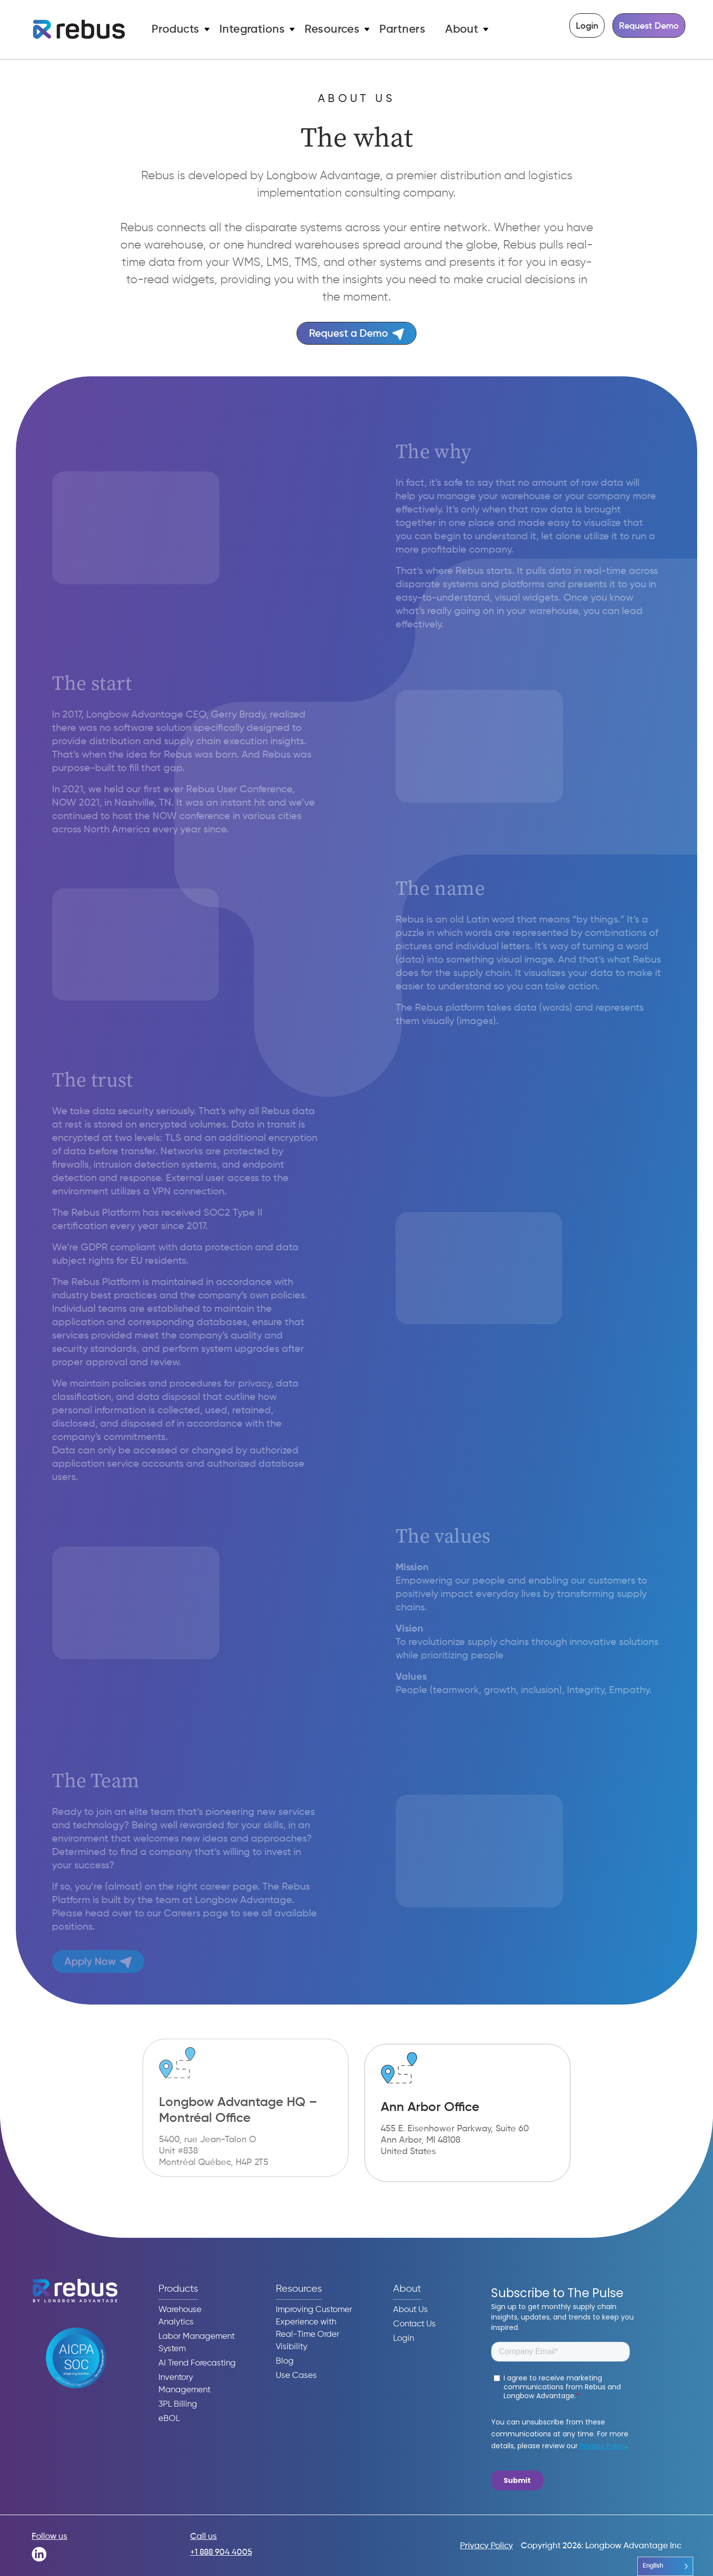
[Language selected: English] (665, 2566)
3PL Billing (177, 2404)
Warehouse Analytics (180, 2316)
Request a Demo (356, 334)
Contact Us (414, 2324)
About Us (410, 2310)
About (461, 29)
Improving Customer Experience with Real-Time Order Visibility (314, 2328)
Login (587, 26)
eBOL (169, 2419)
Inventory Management (184, 2383)
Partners (402, 29)
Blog (285, 2361)
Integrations (252, 29)
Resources (332, 29)
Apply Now (94, 1962)
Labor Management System (196, 2342)
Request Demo (649, 26)
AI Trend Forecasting (197, 2363)
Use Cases (296, 2375)
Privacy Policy (486, 2546)
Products (176, 29)
